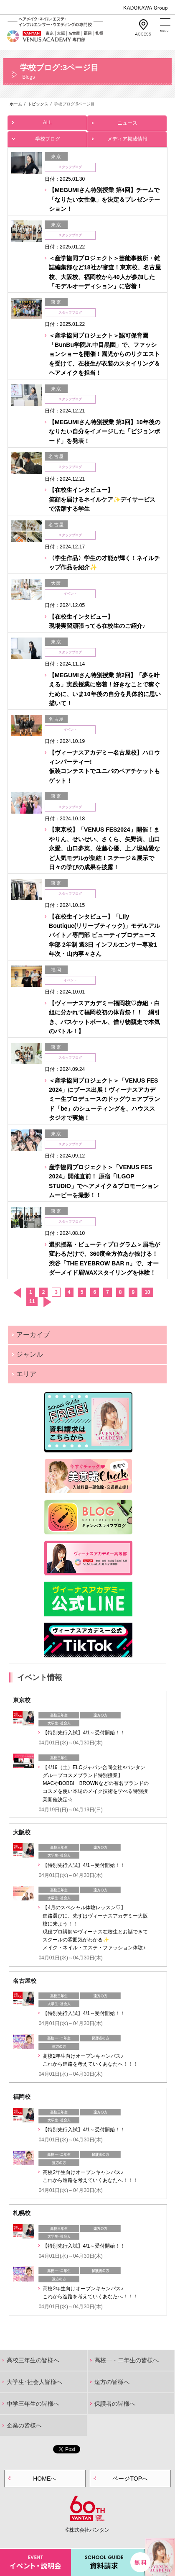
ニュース (127, 120)
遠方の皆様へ (111, 2382)
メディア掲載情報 (127, 136)
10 (147, 1292)
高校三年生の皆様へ (33, 2360)
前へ (17, 1293)
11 (32, 1301)
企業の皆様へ (24, 2425)
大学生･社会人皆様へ (34, 2382)
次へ (47, 1302)
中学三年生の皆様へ (33, 2403)
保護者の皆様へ (114, 2403)
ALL (47, 120)
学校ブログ (47, 136)
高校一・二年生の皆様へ (126, 2360)
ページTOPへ (130, 2478)
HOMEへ (44, 2478)
